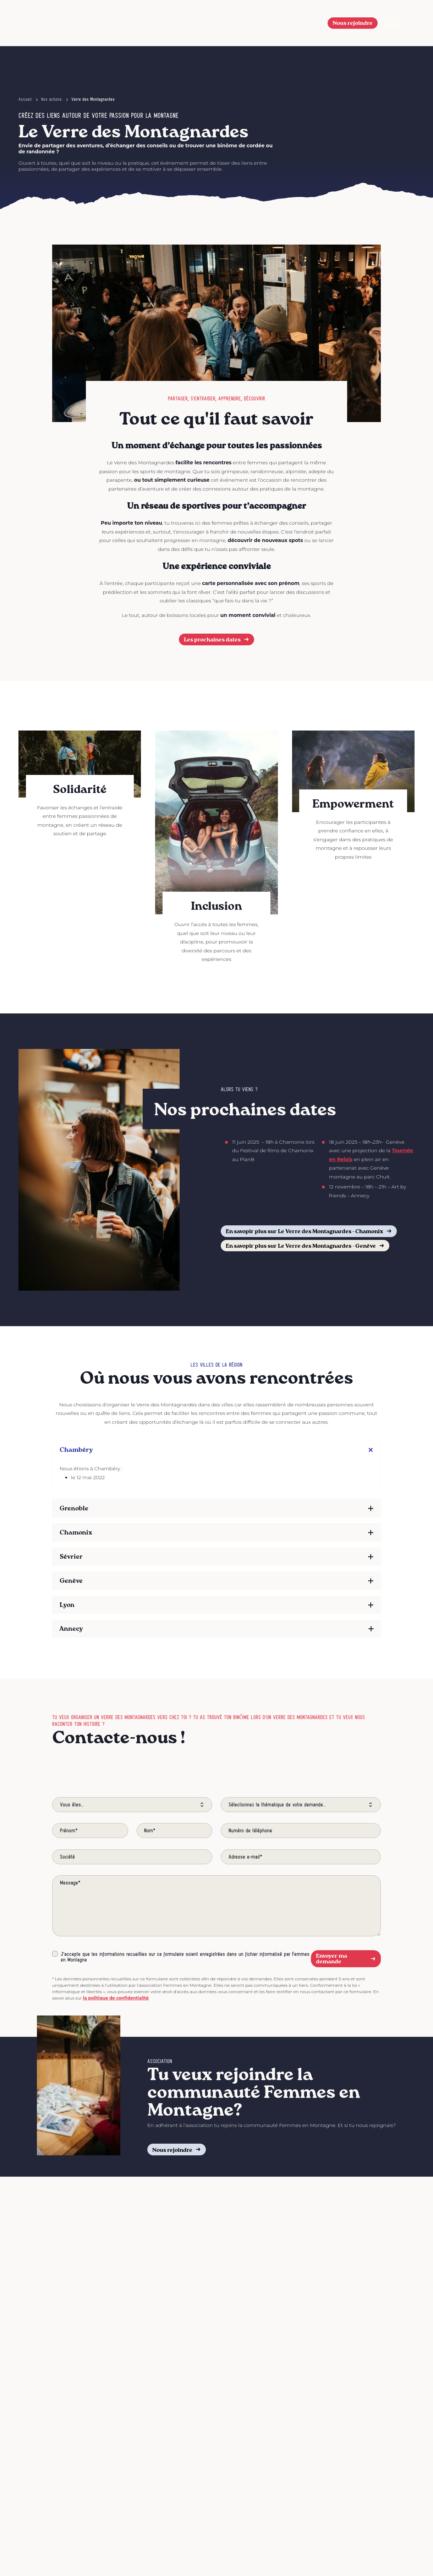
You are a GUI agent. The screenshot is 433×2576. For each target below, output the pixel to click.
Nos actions (278, 23)
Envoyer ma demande (346, 1958)
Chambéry (76, 1449)
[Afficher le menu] (411, 23)
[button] (310, 23)
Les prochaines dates (216, 639)
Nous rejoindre (353, 23)
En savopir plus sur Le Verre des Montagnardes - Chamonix (309, 1231)
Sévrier (71, 1556)
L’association (227, 23)
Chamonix (76, 1532)
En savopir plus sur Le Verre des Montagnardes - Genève (305, 1245)
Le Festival (177, 23)
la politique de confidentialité (116, 1998)
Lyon (67, 1604)
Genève (71, 1580)
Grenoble (74, 1508)
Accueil (25, 99)
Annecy (71, 1628)
